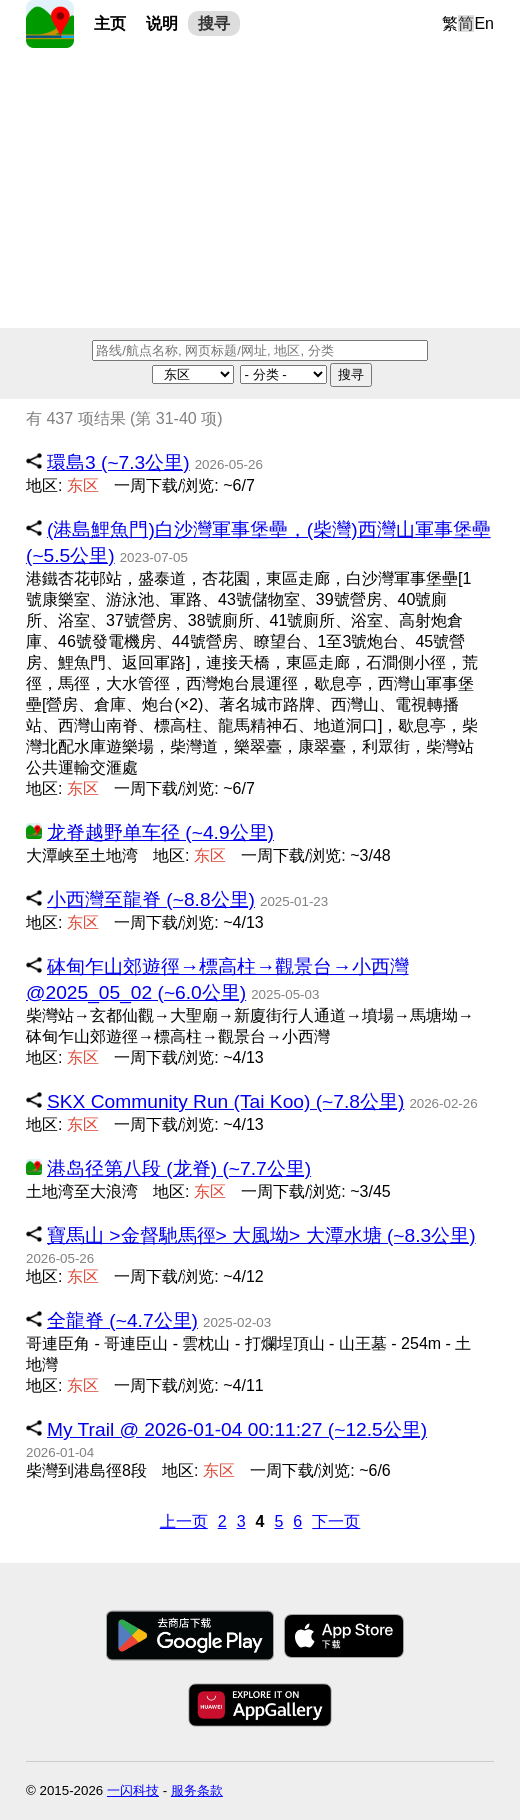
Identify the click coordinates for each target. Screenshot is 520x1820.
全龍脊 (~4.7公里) (122, 1320)
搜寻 (214, 23)
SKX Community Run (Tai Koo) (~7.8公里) (225, 1101)
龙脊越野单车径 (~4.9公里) (160, 832)
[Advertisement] (260, 188)
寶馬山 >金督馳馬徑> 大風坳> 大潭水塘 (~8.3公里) (261, 1235)
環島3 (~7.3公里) (118, 462)
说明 (162, 23)
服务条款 (197, 1790)
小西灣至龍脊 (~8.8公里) (151, 899)
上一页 (184, 1521)
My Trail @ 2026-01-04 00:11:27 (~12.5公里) (237, 1429)
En (484, 23)
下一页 (336, 1521)
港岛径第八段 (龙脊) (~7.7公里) (179, 1168)
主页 (110, 23)
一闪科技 (133, 1790)
